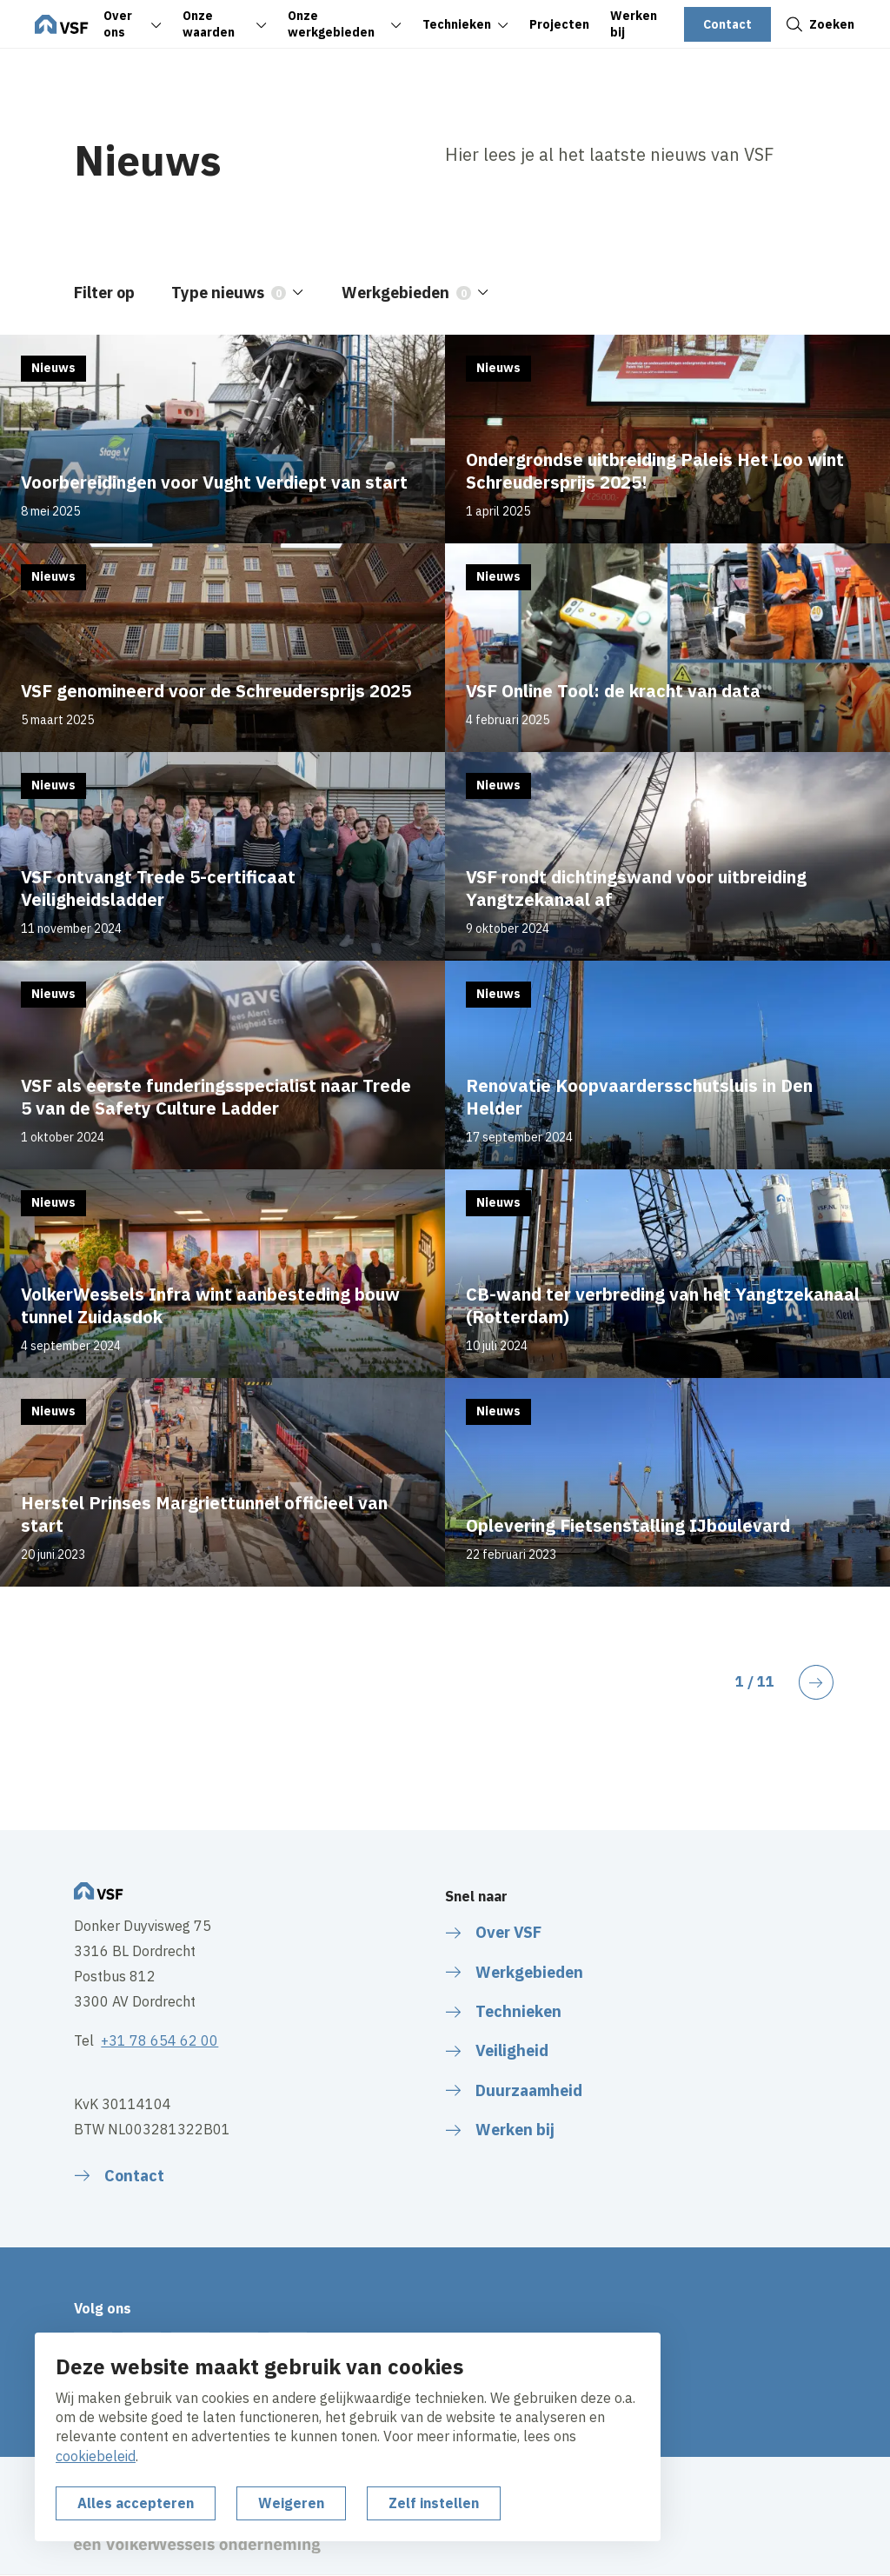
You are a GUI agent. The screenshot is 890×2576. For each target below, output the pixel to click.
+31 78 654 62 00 (159, 2040)
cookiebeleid (96, 2456)
